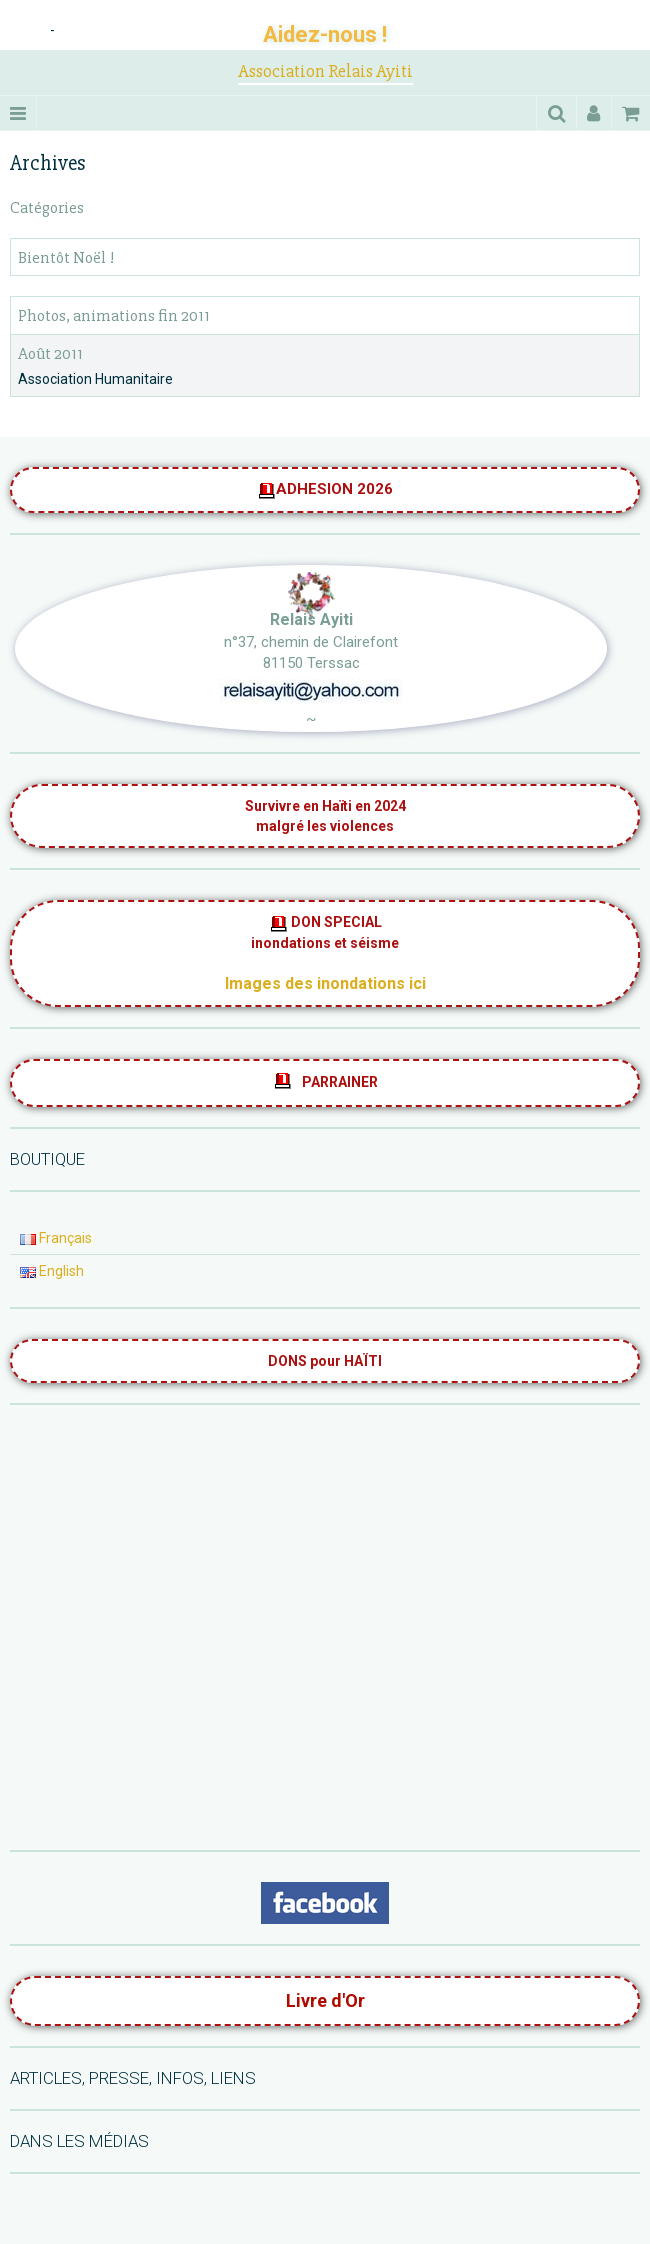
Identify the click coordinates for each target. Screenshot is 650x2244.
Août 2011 (50, 353)
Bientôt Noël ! (66, 257)
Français (56, 1238)
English (52, 1271)
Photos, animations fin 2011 (114, 316)
